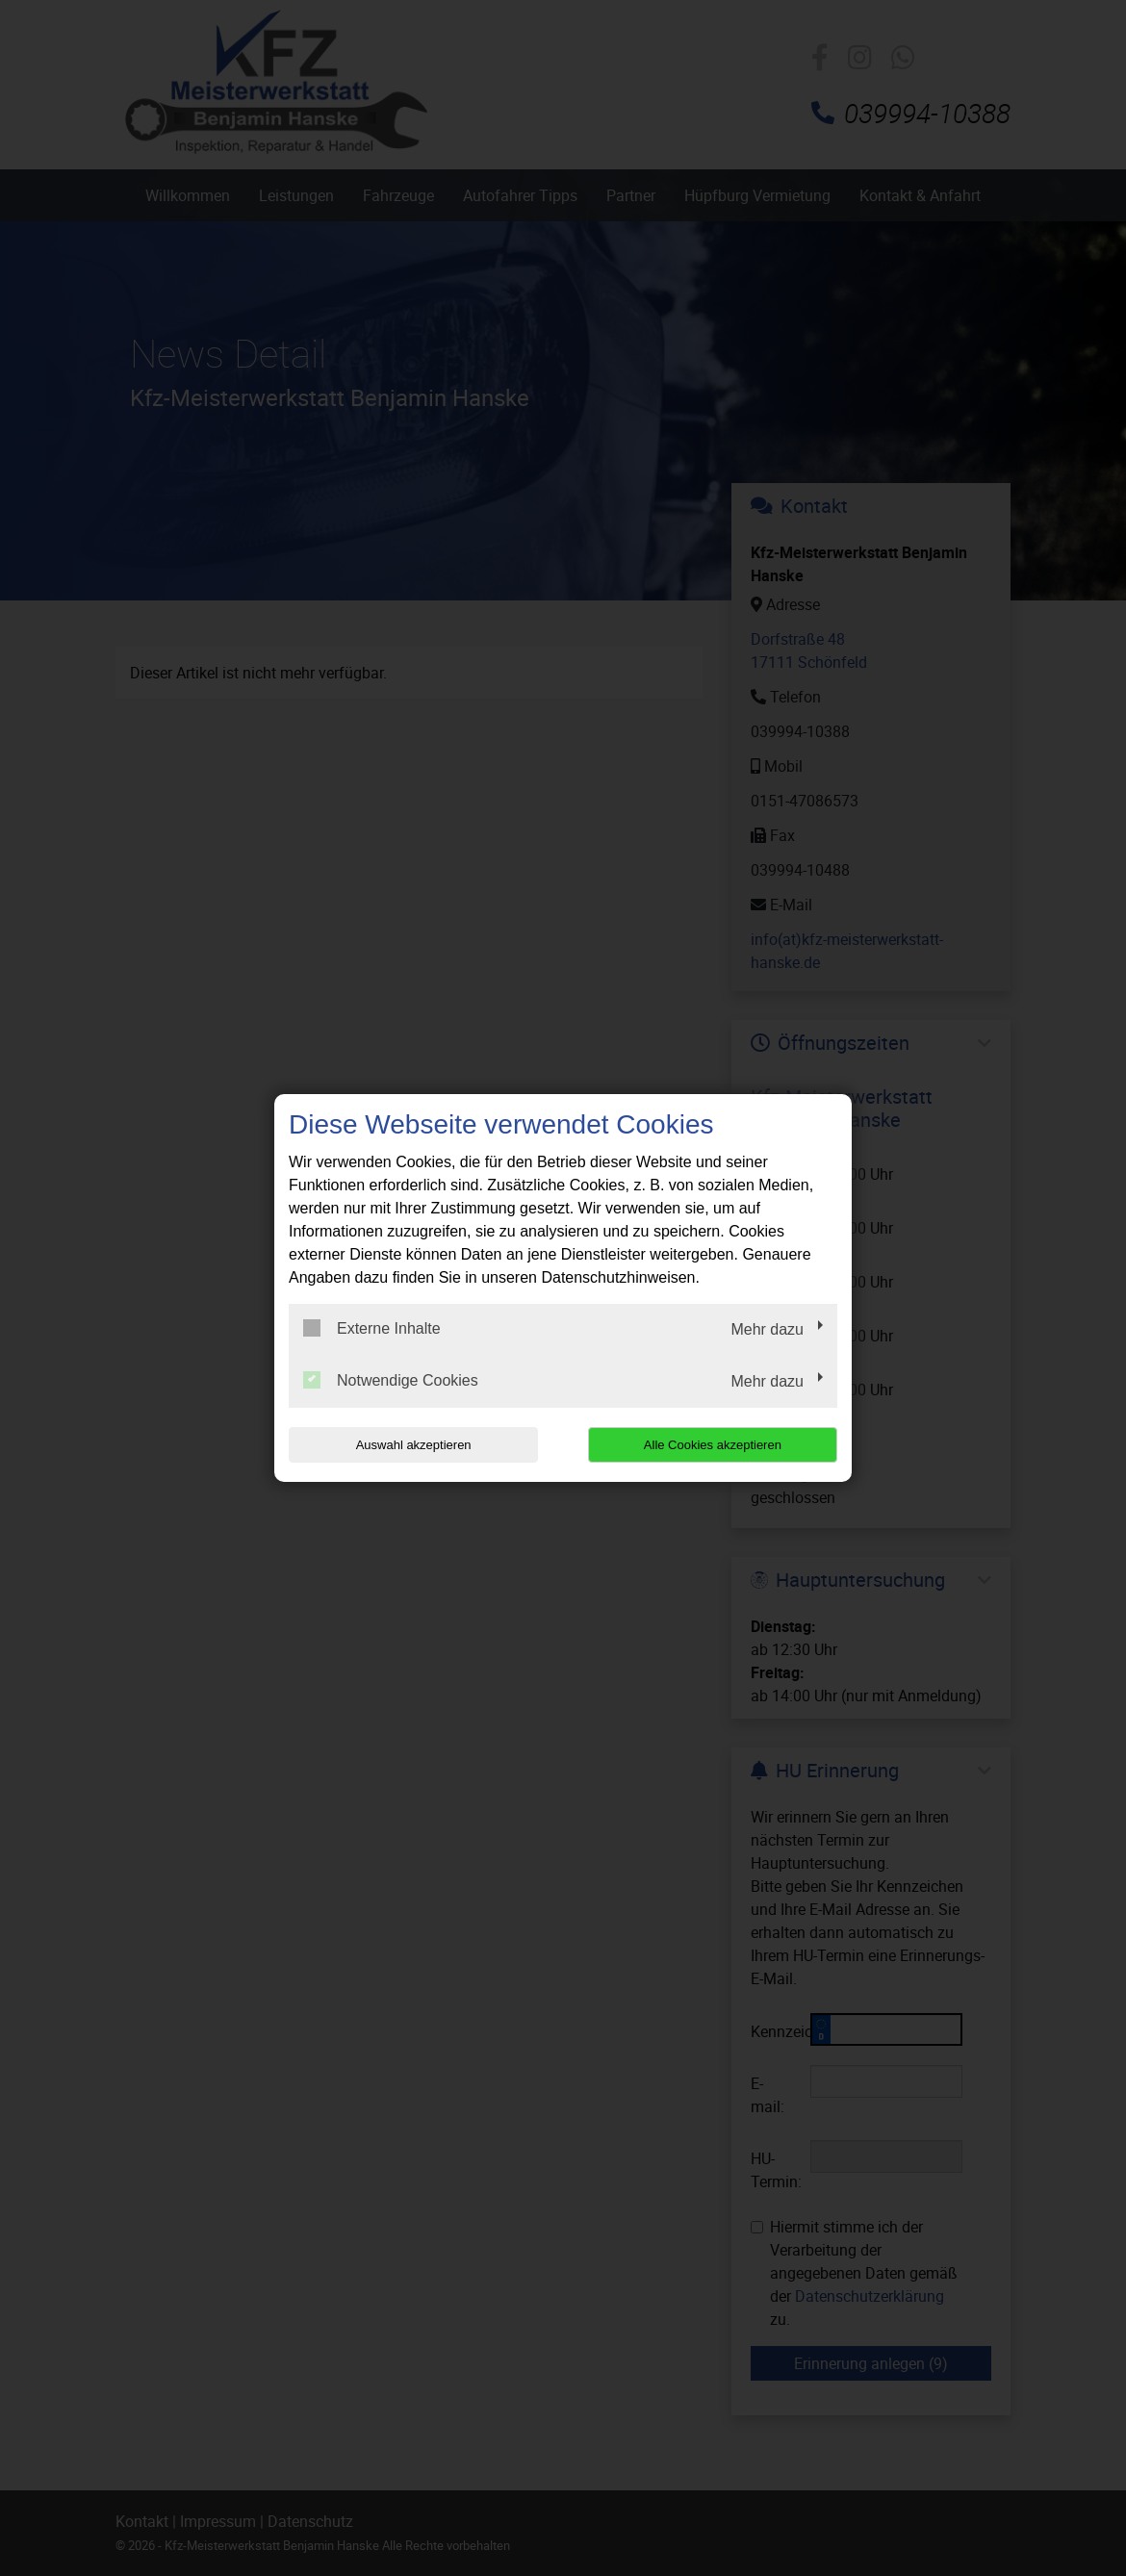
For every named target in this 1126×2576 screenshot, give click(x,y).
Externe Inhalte (372, 1328)
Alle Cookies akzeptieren (713, 1445)
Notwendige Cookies (390, 1380)
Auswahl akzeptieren (412, 1445)
